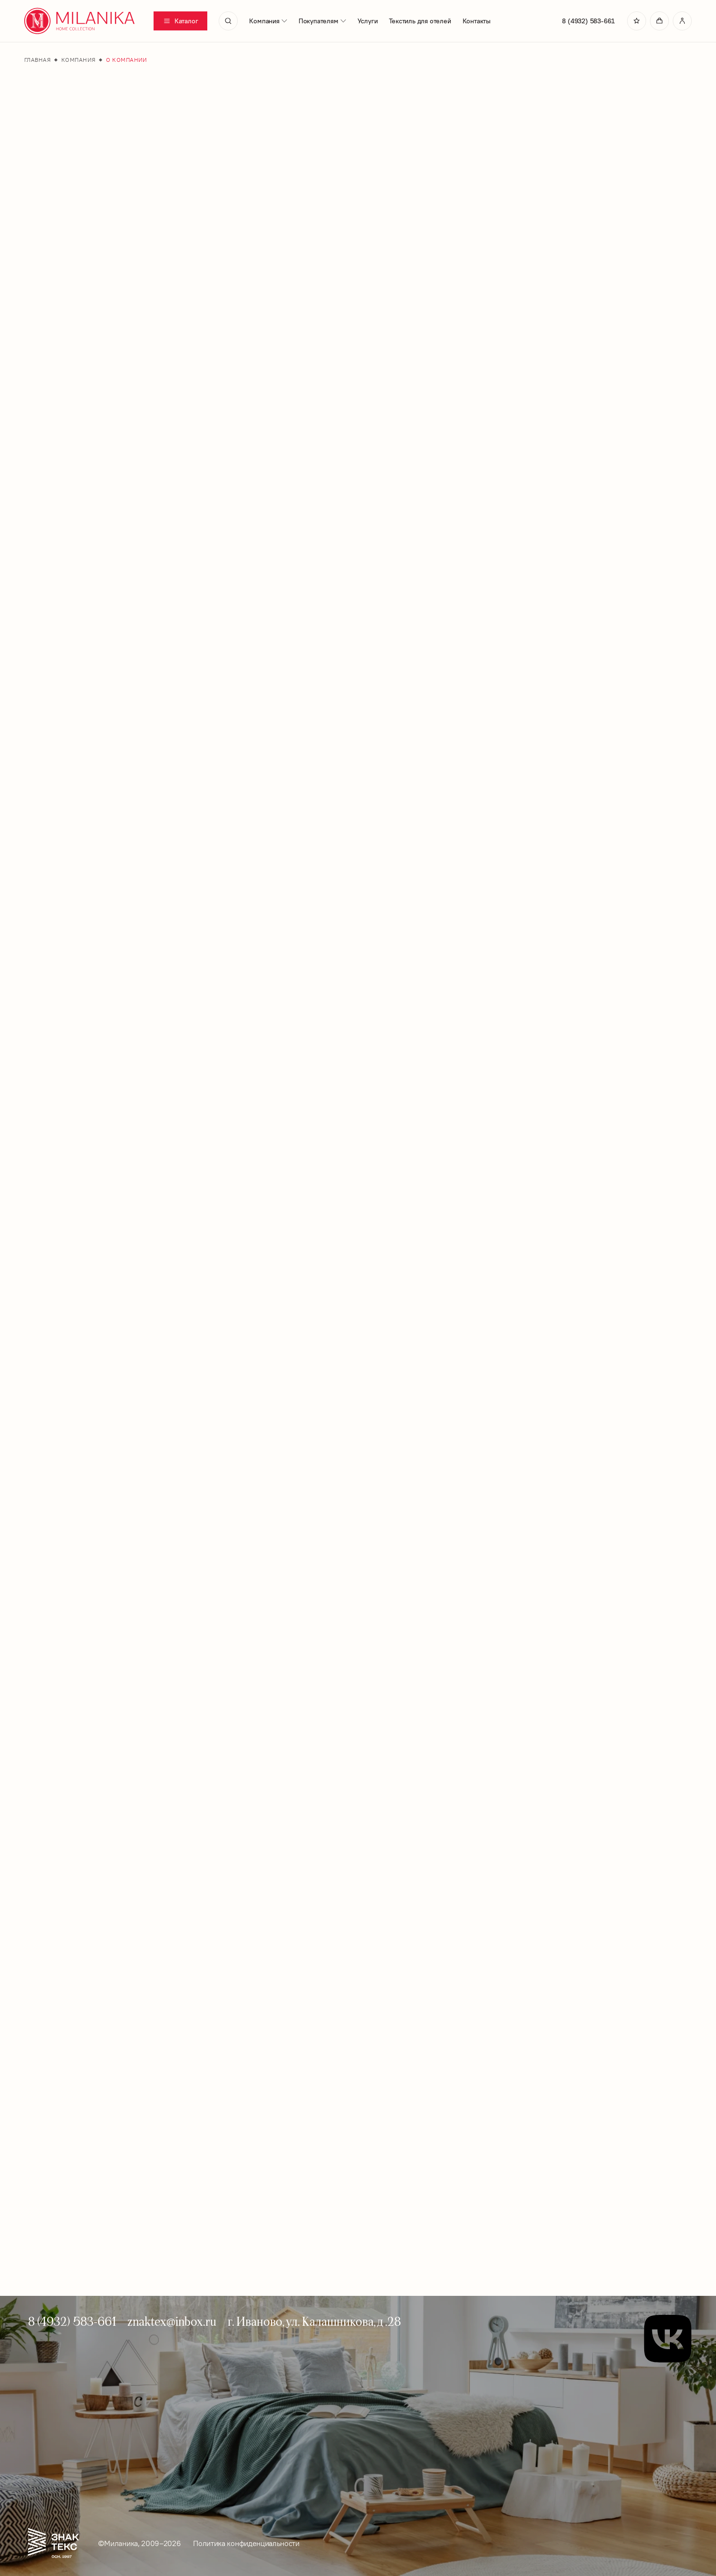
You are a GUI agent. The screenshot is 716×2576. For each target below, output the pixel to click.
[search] (228, 20)
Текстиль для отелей (420, 21)
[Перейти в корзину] (659, 20)
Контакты (477, 21)
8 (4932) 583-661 (588, 21)
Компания (268, 21)
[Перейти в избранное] (636, 20)
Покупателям (322, 21)
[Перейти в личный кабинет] (682, 20)
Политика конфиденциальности (246, 2543)
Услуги (368, 21)
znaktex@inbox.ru (171, 2321)
